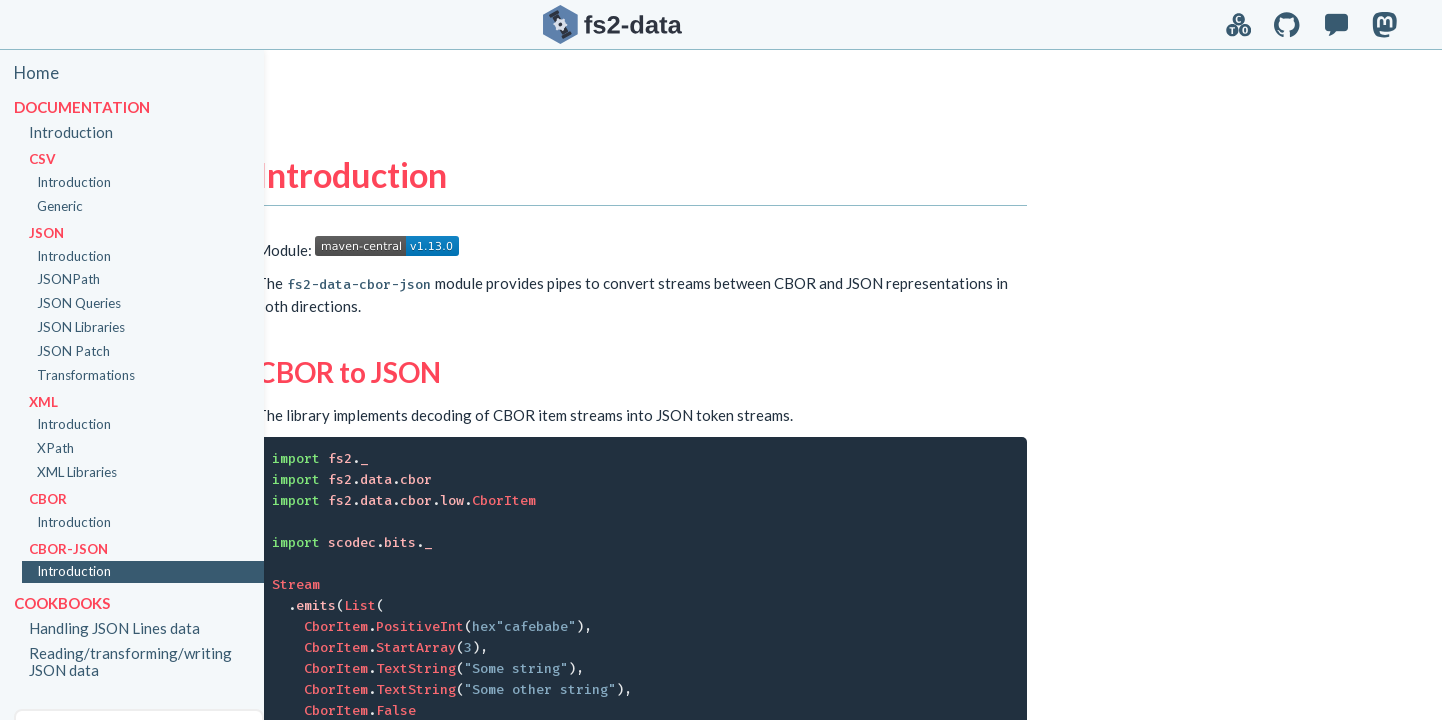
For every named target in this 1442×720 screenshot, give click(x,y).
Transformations (97, 375)
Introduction (82, 132)
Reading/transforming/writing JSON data (141, 661)
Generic (71, 206)
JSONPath (79, 279)
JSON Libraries (92, 327)
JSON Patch (84, 351)
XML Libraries (88, 472)
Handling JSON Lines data (125, 628)
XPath (66, 448)
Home (47, 73)
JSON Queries (90, 303)
